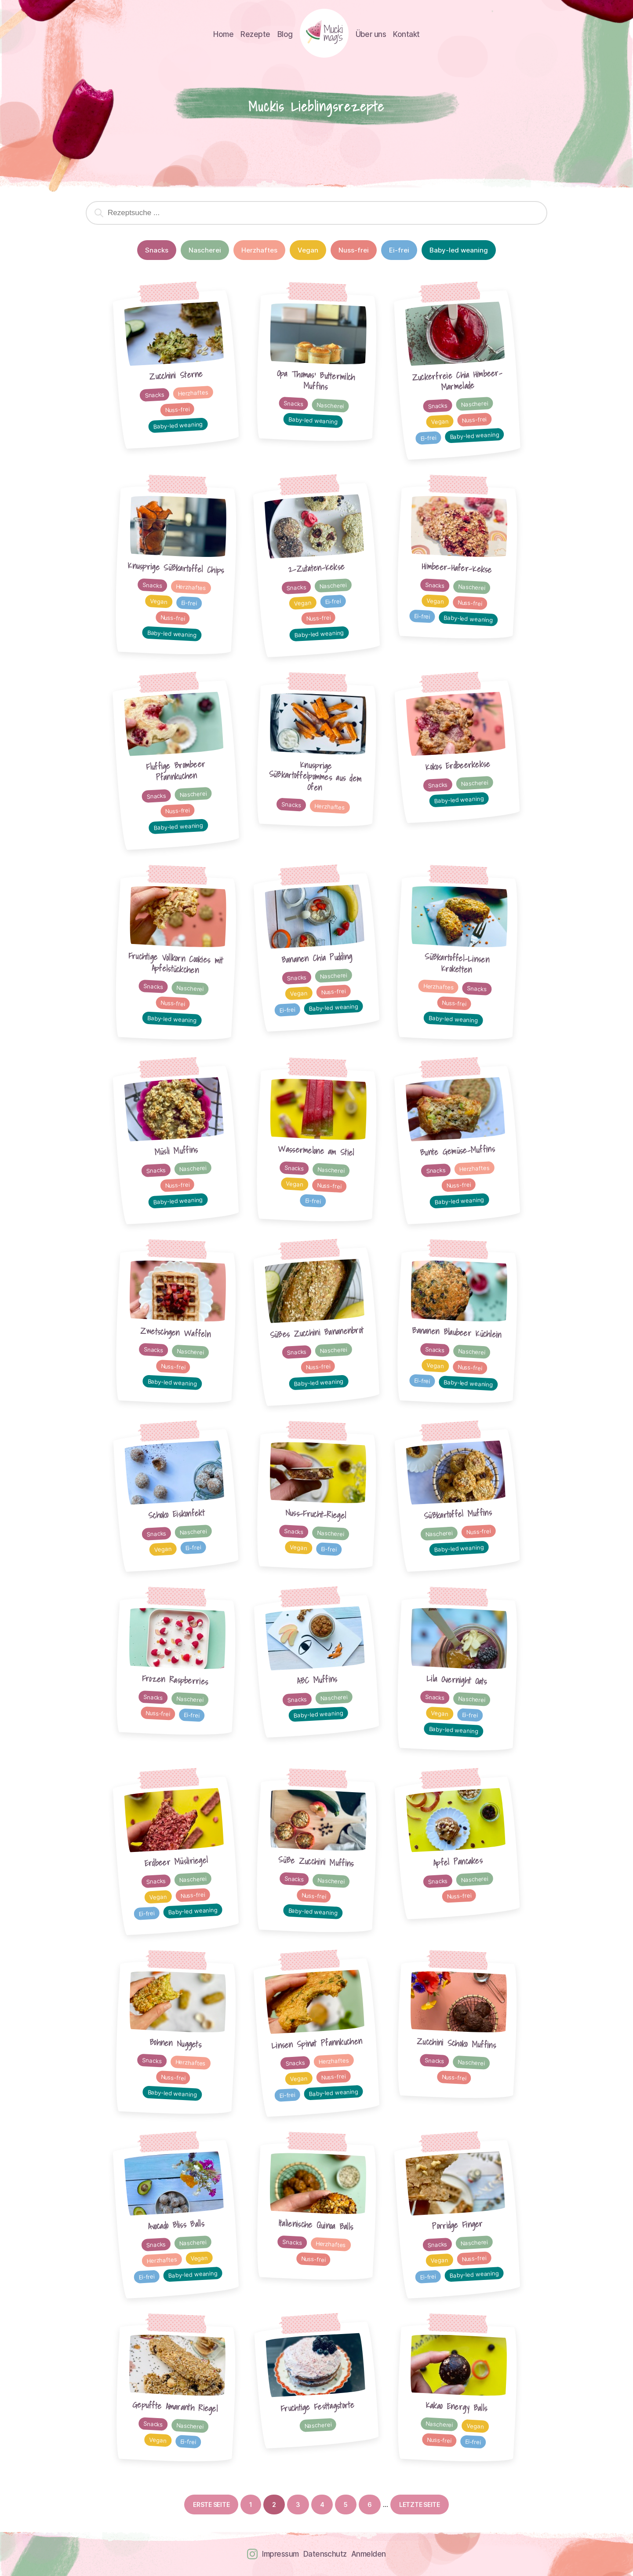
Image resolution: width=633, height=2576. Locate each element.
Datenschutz (325, 2554)
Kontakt (406, 34)
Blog (285, 34)
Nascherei (205, 250)
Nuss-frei (353, 250)
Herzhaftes (259, 250)
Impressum (280, 2554)
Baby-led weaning (458, 250)
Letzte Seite (419, 2504)
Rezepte (255, 34)
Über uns (371, 34)
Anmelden (368, 2554)
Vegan (308, 250)
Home (223, 34)
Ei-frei (399, 250)
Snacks (156, 250)
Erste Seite (211, 2504)
